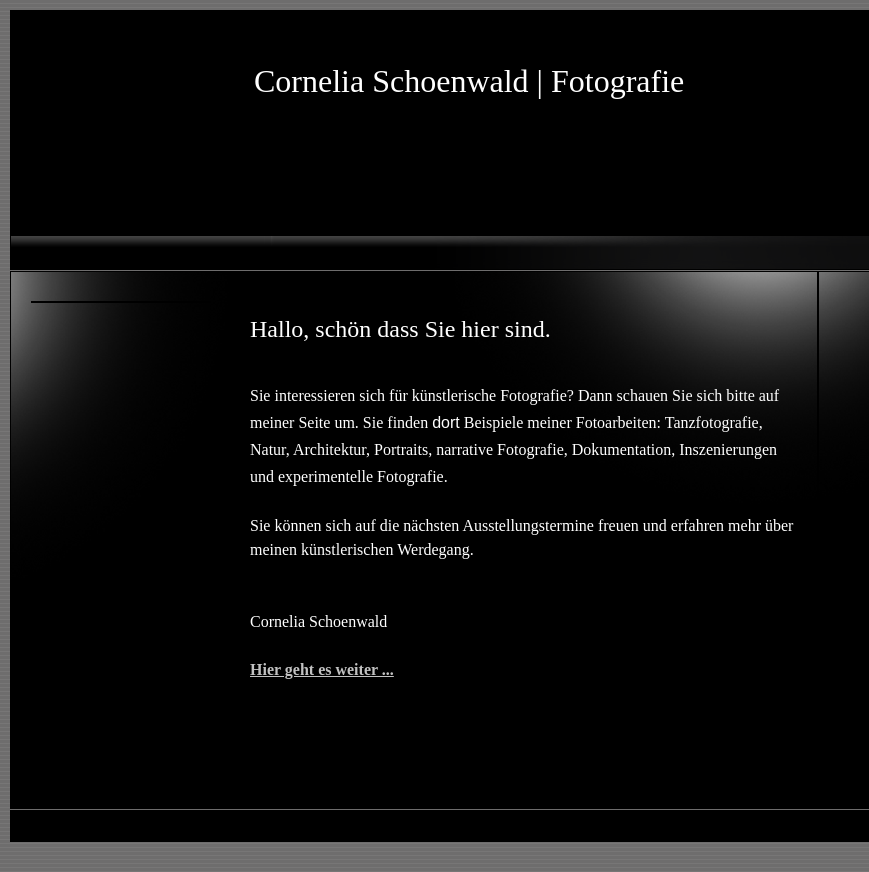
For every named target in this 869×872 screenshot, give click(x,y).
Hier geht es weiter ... (322, 669)
